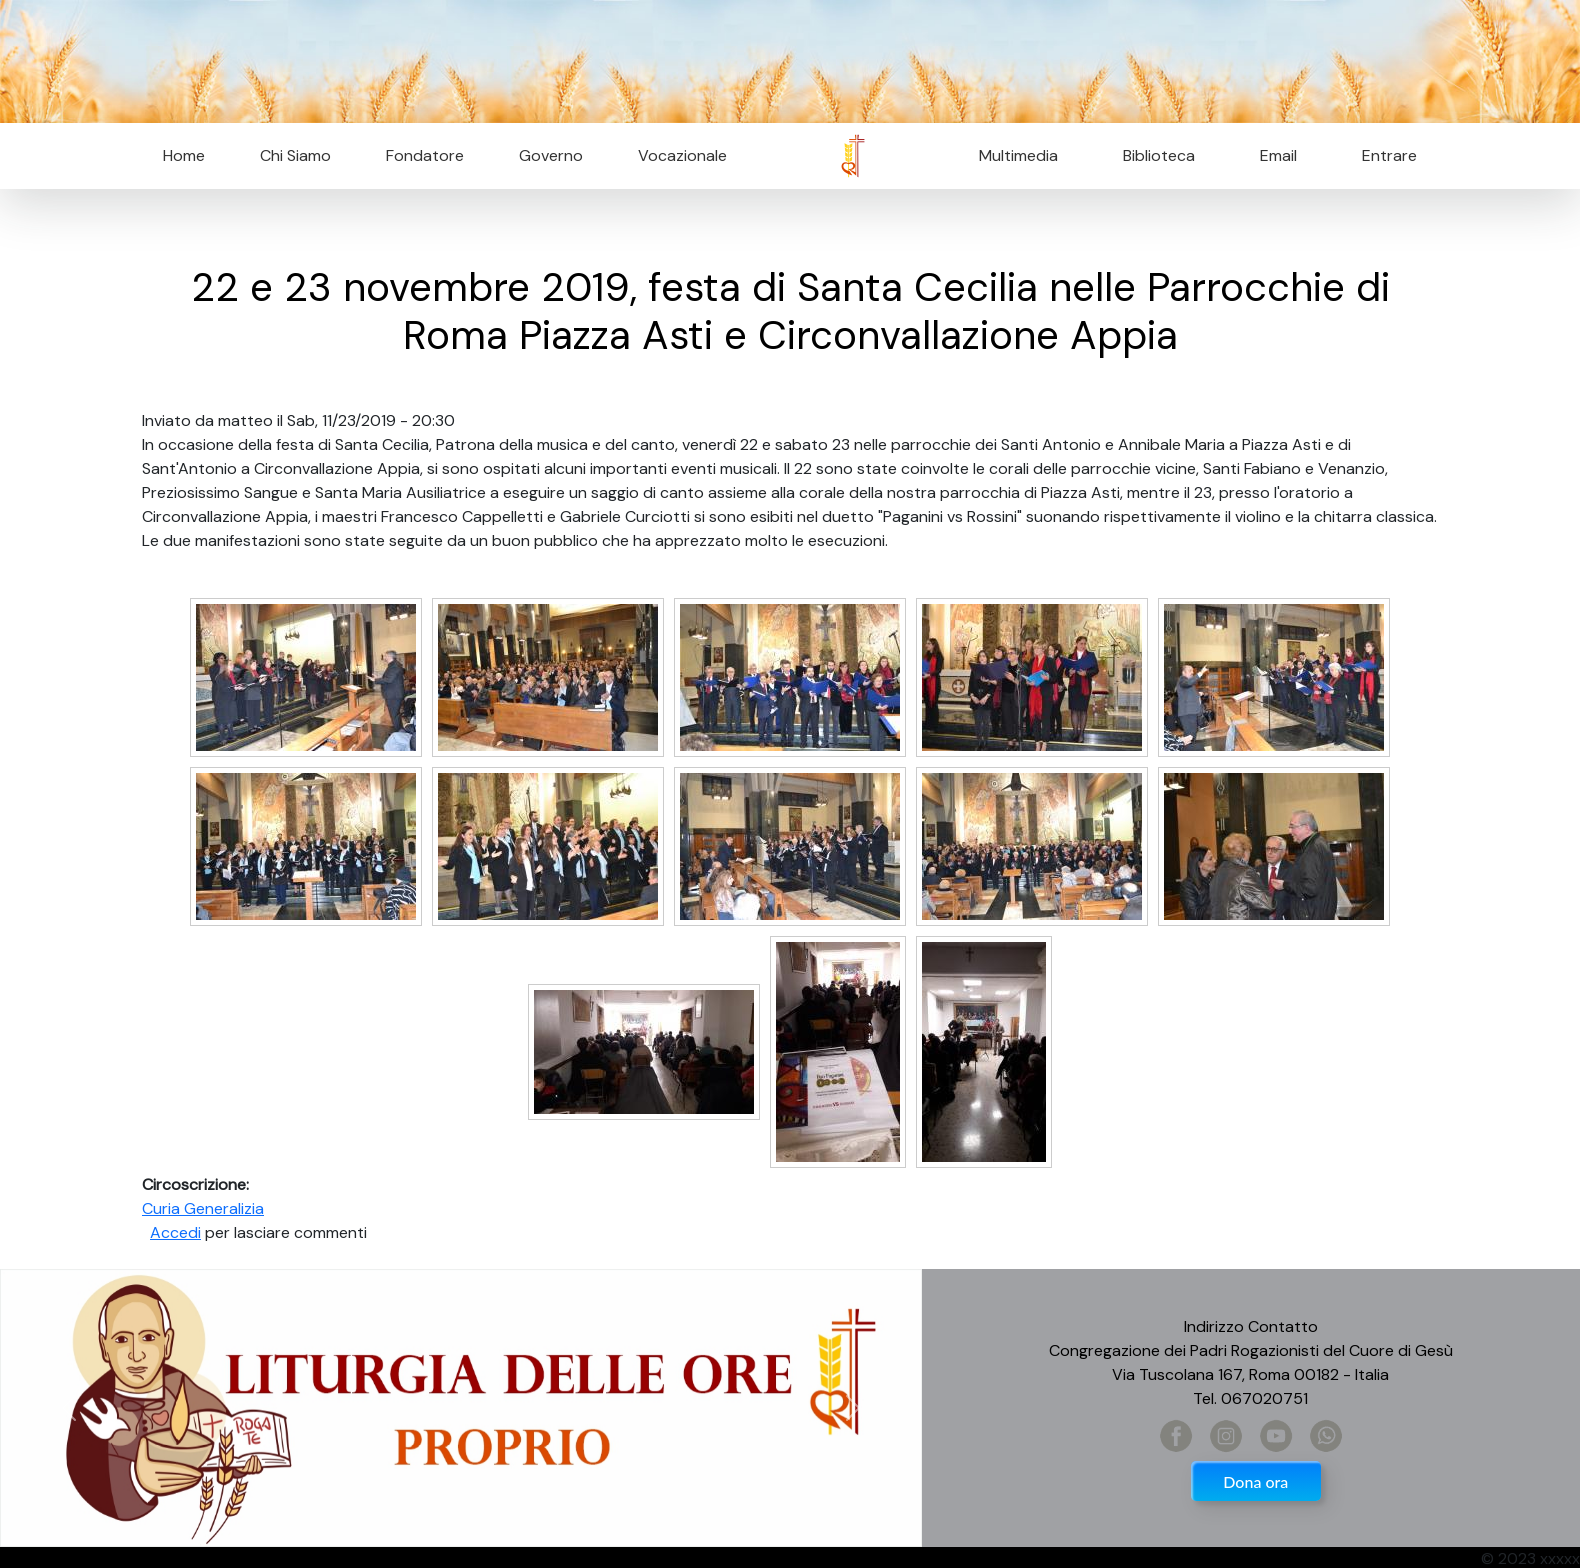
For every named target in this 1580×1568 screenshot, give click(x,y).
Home (184, 155)
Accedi (175, 1232)
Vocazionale (682, 155)
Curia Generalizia (203, 1208)
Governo (551, 155)
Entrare (1389, 155)
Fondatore (425, 155)
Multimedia (1018, 155)
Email (1272, 155)
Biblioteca (1159, 155)
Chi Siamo (295, 155)
